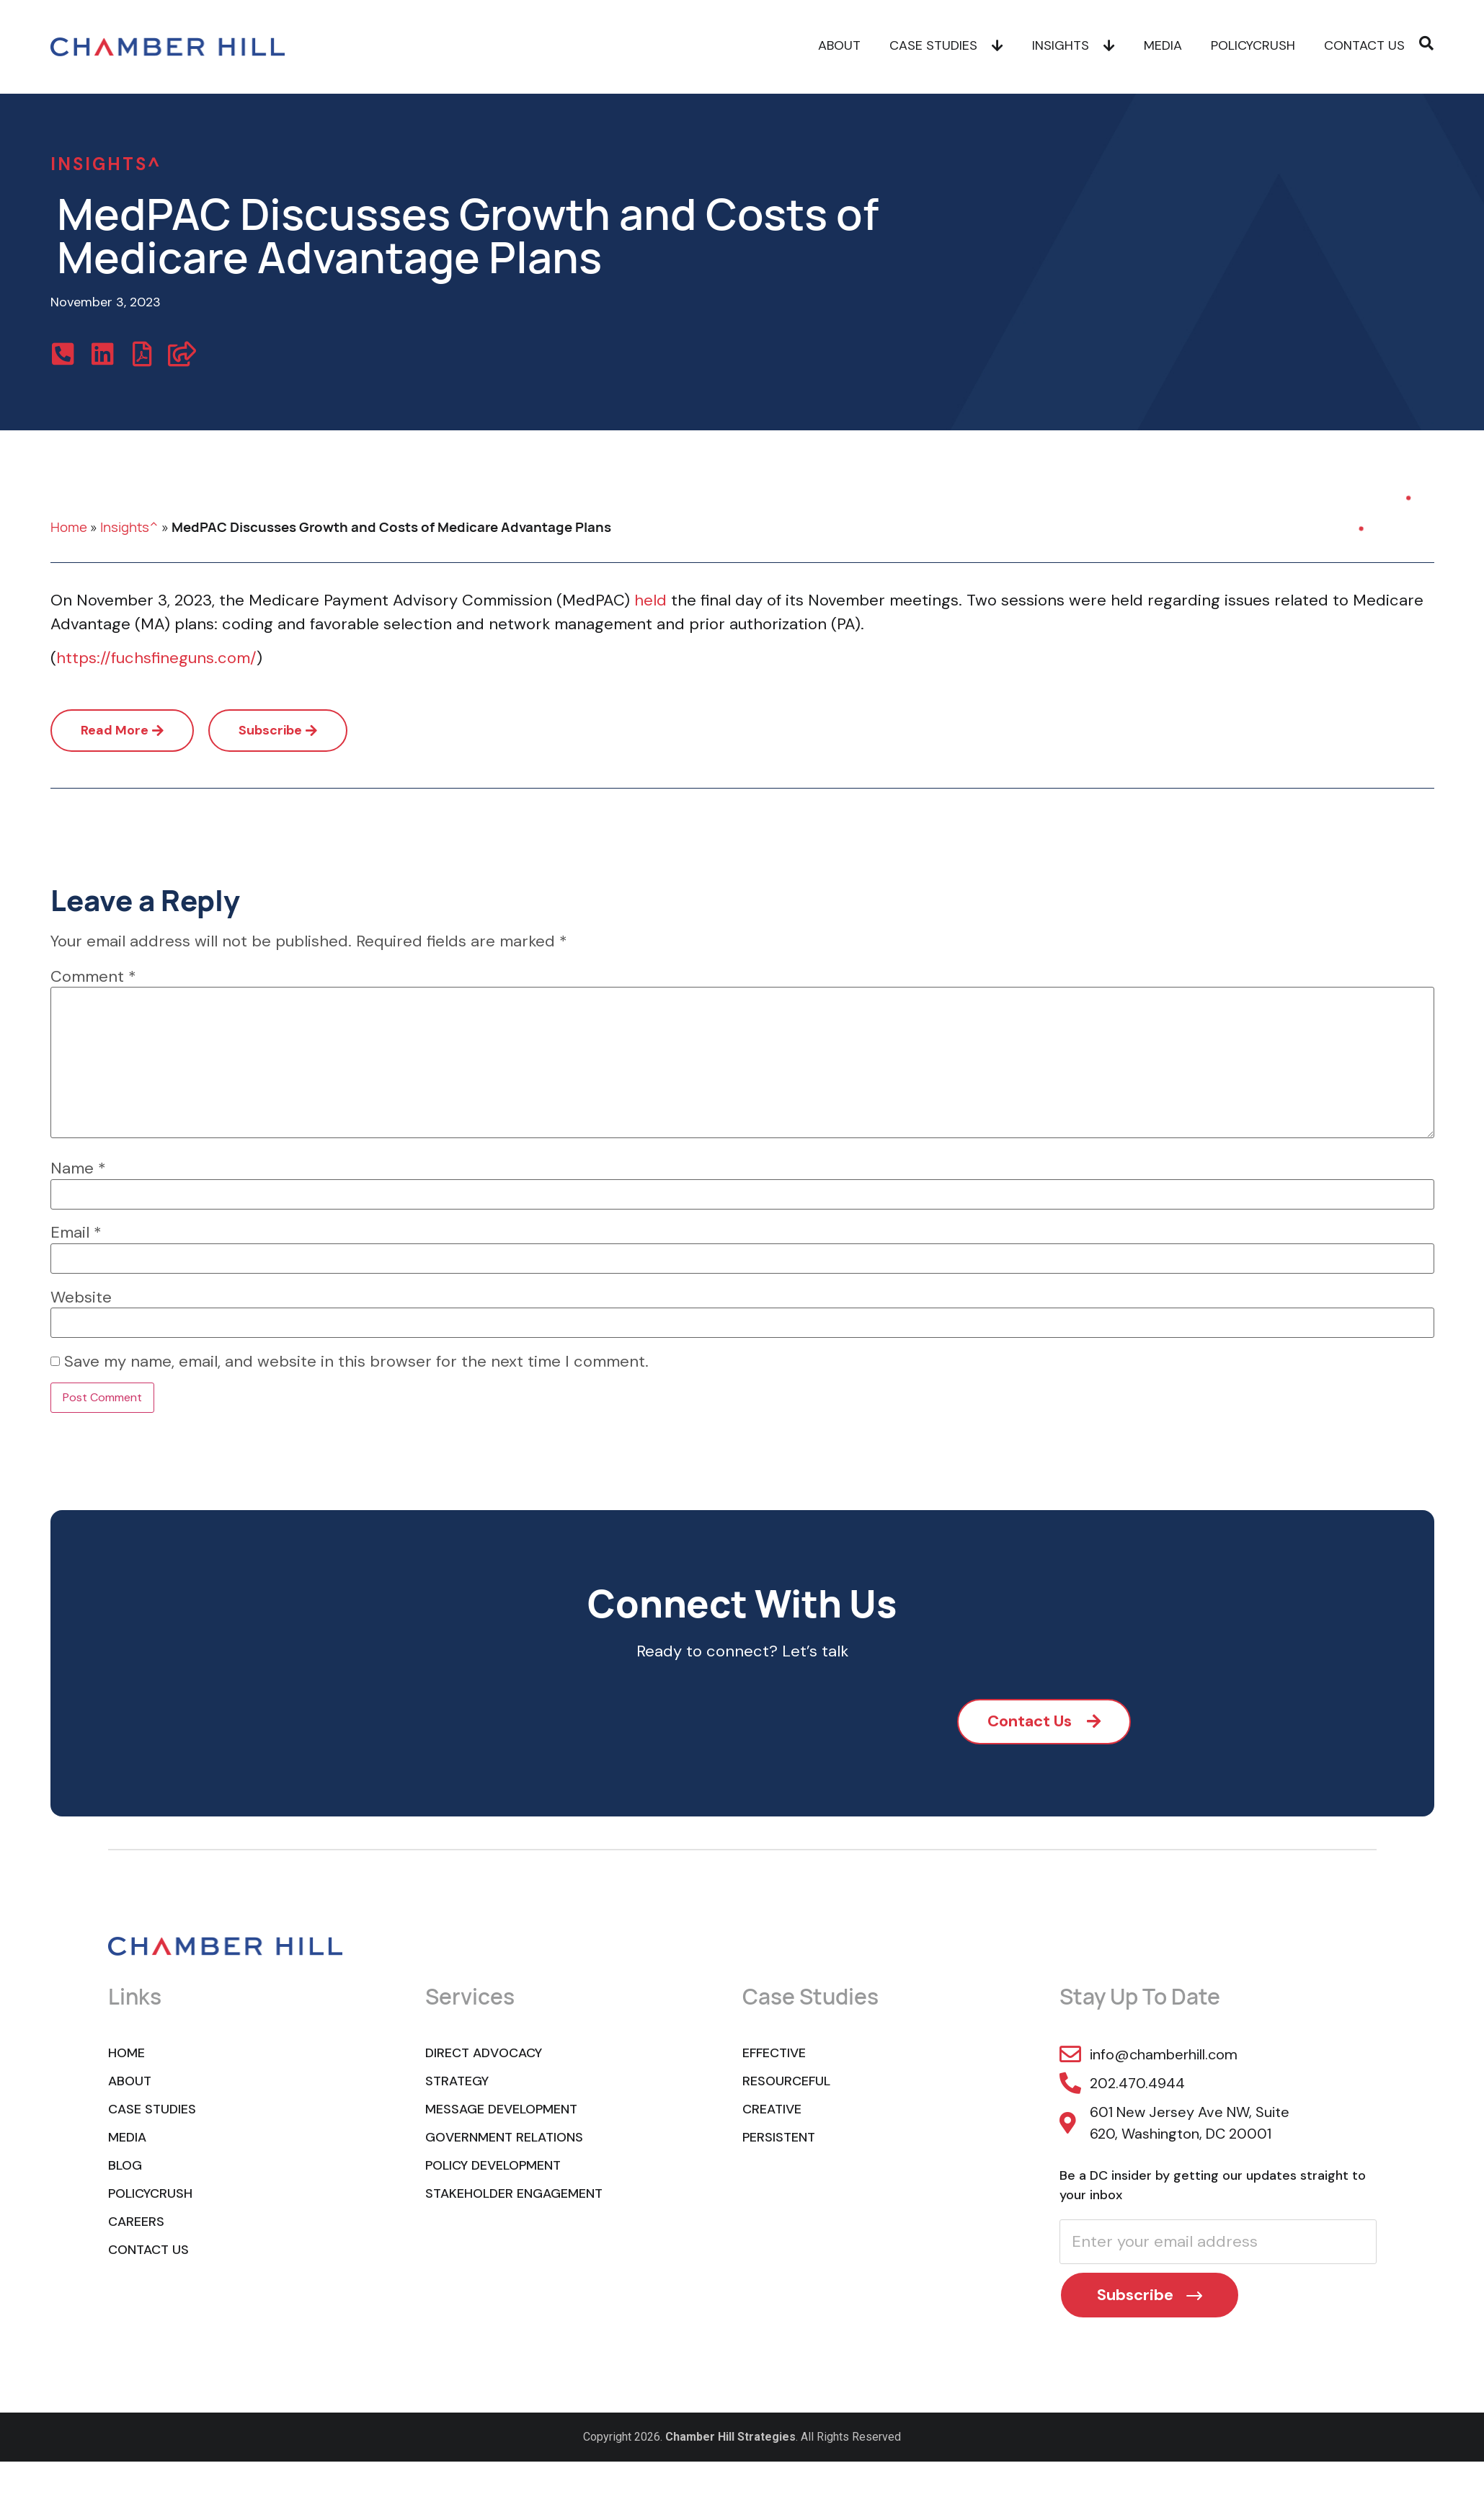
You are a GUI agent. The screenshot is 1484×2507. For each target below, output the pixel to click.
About (839, 47)
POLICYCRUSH (1253, 47)
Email (76, 1233)
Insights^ (129, 527)
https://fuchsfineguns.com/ (156, 657)
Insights (1073, 47)
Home (68, 527)
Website (81, 1297)
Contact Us (1364, 47)
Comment (93, 977)
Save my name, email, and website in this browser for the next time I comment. (356, 1362)
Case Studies (946, 47)
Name (78, 1168)
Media (1163, 47)
